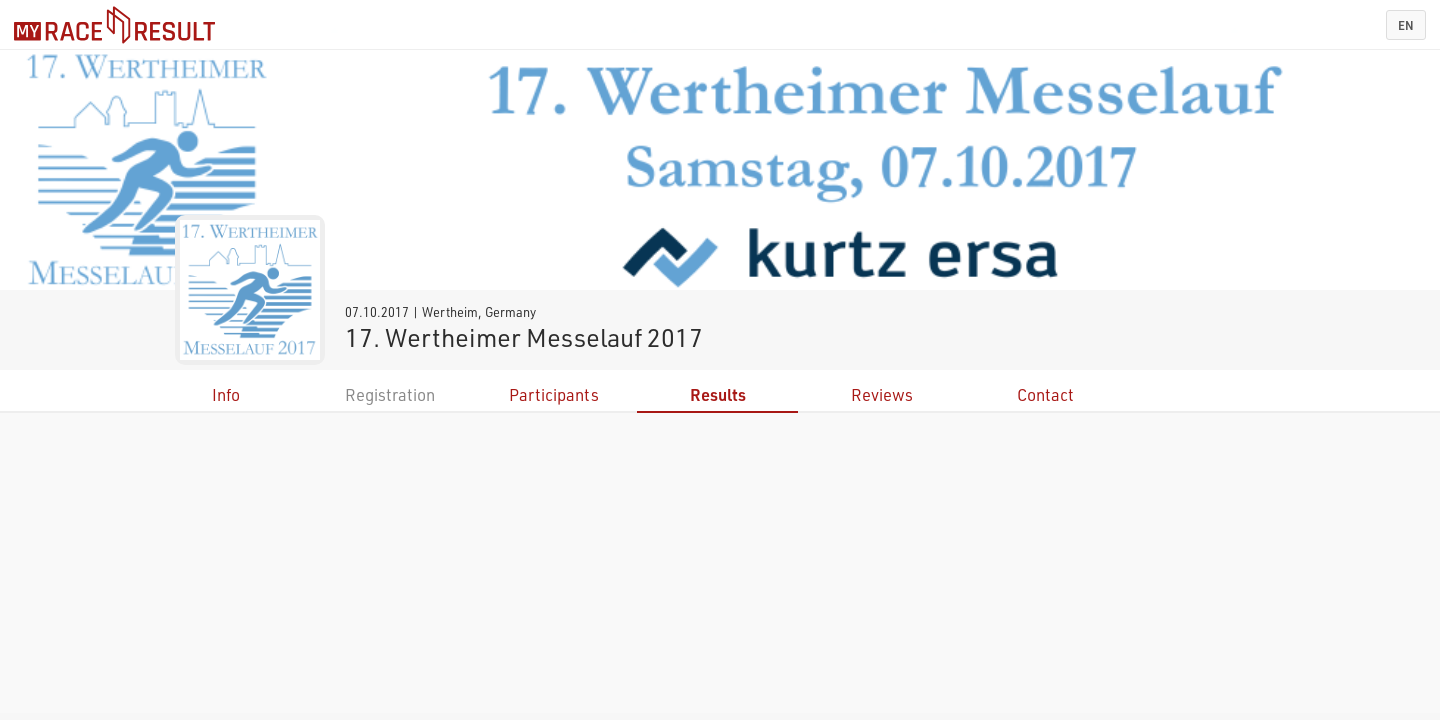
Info (226, 394)
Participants (554, 394)
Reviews (882, 394)
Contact (1045, 394)
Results (718, 394)
